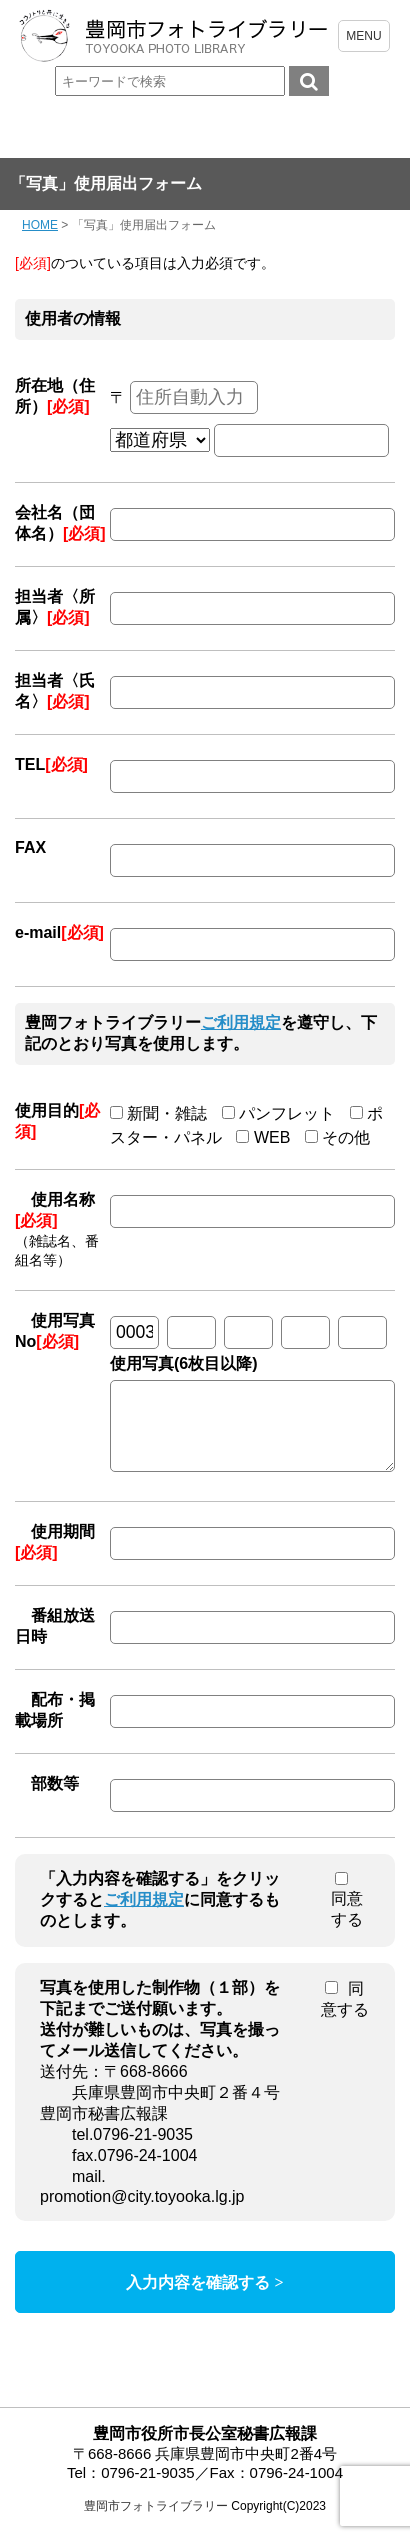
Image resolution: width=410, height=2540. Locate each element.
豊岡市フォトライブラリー (156, 2521)
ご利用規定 (241, 1022)
